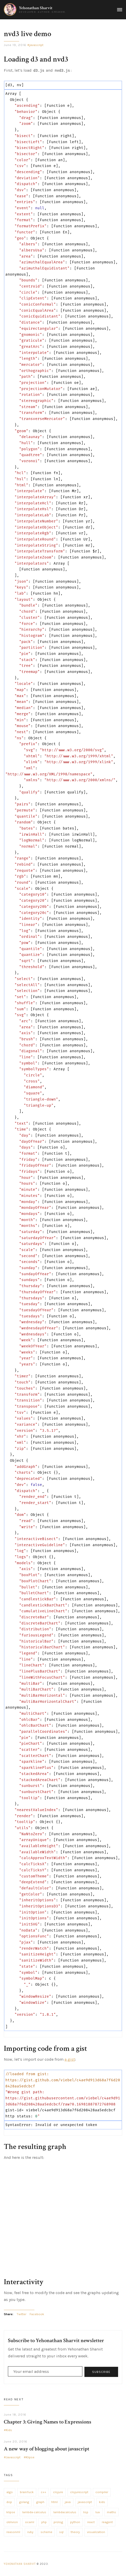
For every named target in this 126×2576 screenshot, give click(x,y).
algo (9, 2491)
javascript (36, 45)
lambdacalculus (64, 2511)
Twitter (21, 2314)
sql (61, 2531)
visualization (96, 2531)
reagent (107, 2521)
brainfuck (27, 2491)
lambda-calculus (34, 2511)
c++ (43, 2491)
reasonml (13, 2531)
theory (75, 2531)
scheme (46, 2531)
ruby (30, 2531)
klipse (10, 2511)
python (75, 2521)
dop (9, 2501)
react (91, 2521)
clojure (58, 2491)
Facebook (37, 2314)
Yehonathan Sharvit (35, 8)
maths (111, 2511)
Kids (9, 2429)
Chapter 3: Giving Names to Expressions (47, 2421)
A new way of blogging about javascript (46, 2448)
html (54, 2501)
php (44, 2521)
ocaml (29, 2521)
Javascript (13, 2457)
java (68, 2501)
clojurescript (79, 2491)
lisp (85, 2511)
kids (102, 2501)
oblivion (12, 2521)
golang (24, 2501)
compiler (101, 2491)
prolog (58, 2521)
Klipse (30, 2457)
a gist (70, 2059)
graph (40, 2501)
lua (97, 2511)
